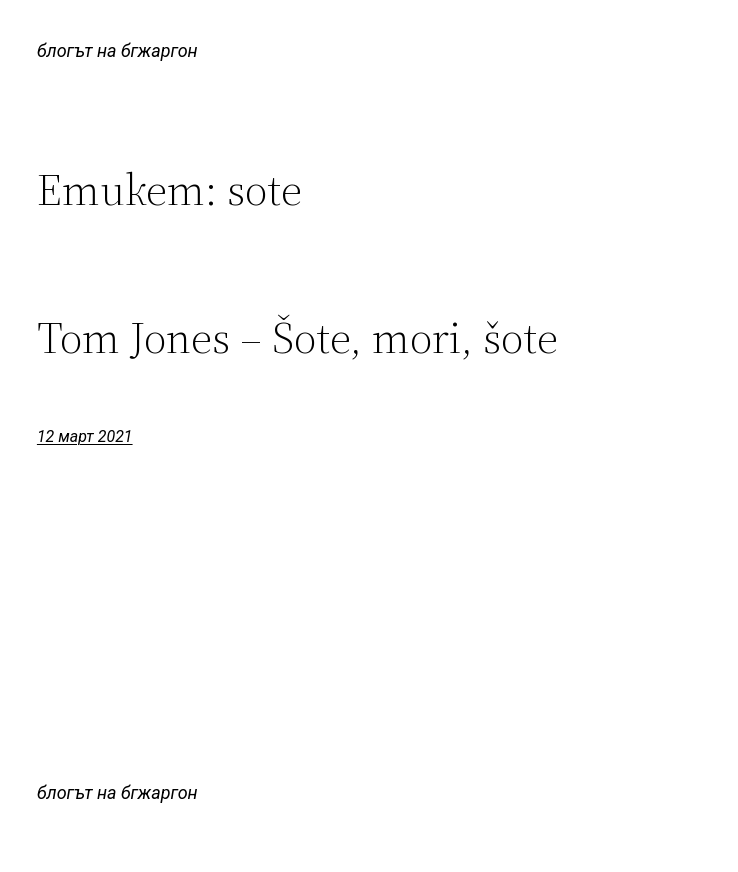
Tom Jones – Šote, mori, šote (297, 338)
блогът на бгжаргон (117, 50)
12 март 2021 (85, 436)
